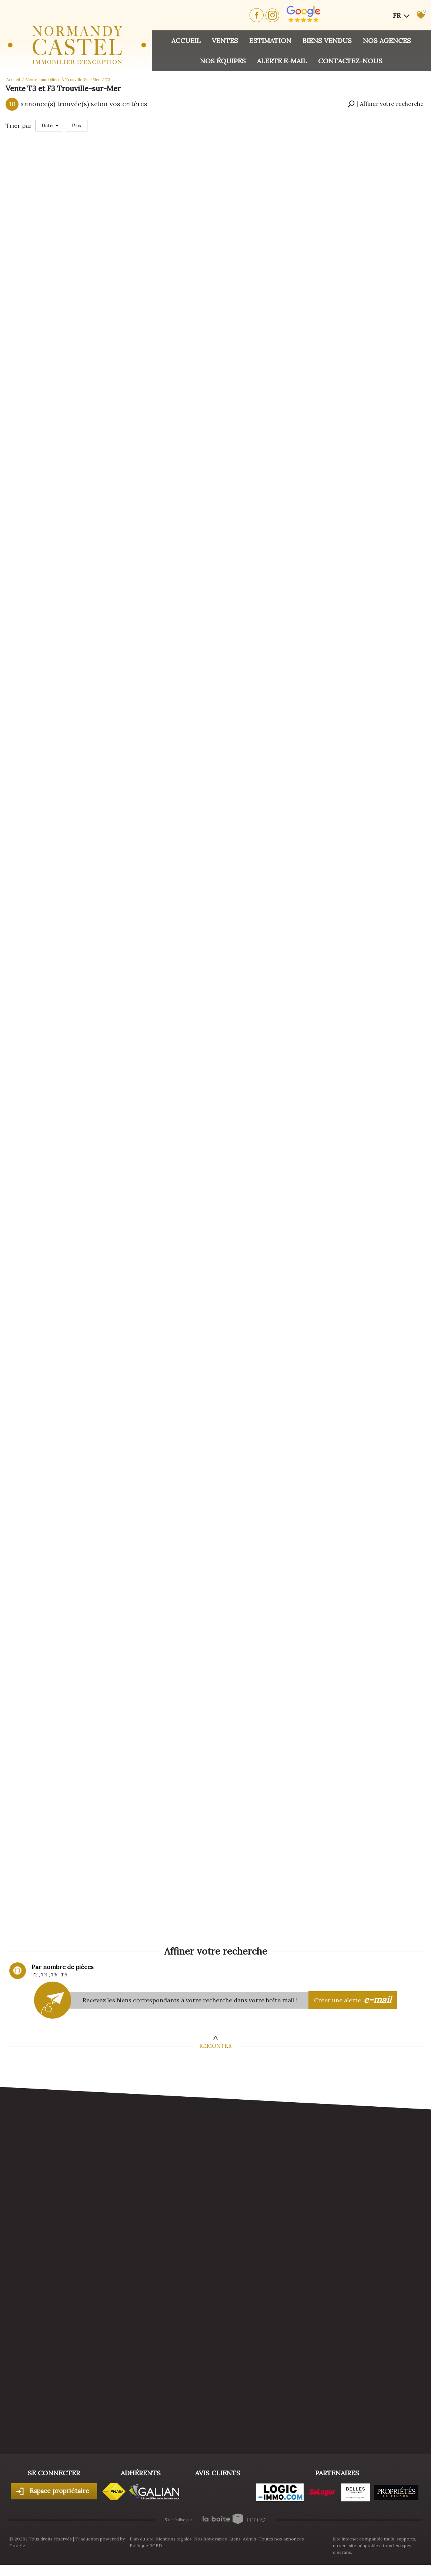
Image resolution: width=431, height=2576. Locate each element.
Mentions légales (174, 2539)
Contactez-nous (350, 61)
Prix (76, 126)
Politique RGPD (146, 2545)
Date (50, 126)
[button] (385, 104)
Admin (249, 2539)
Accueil (186, 40)
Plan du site (142, 2539)
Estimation (270, 40)
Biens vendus (327, 40)
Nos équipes (223, 61)
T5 (54, 1975)
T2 (34, 1975)
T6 (64, 1975)
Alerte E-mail (282, 61)
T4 (44, 1975)
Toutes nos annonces (281, 2539)
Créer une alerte (353, 2000)
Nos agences (387, 40)
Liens (235, 2539)
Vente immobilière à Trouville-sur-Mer (63, 79)
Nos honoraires (210, 2539)
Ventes (225, 40)
